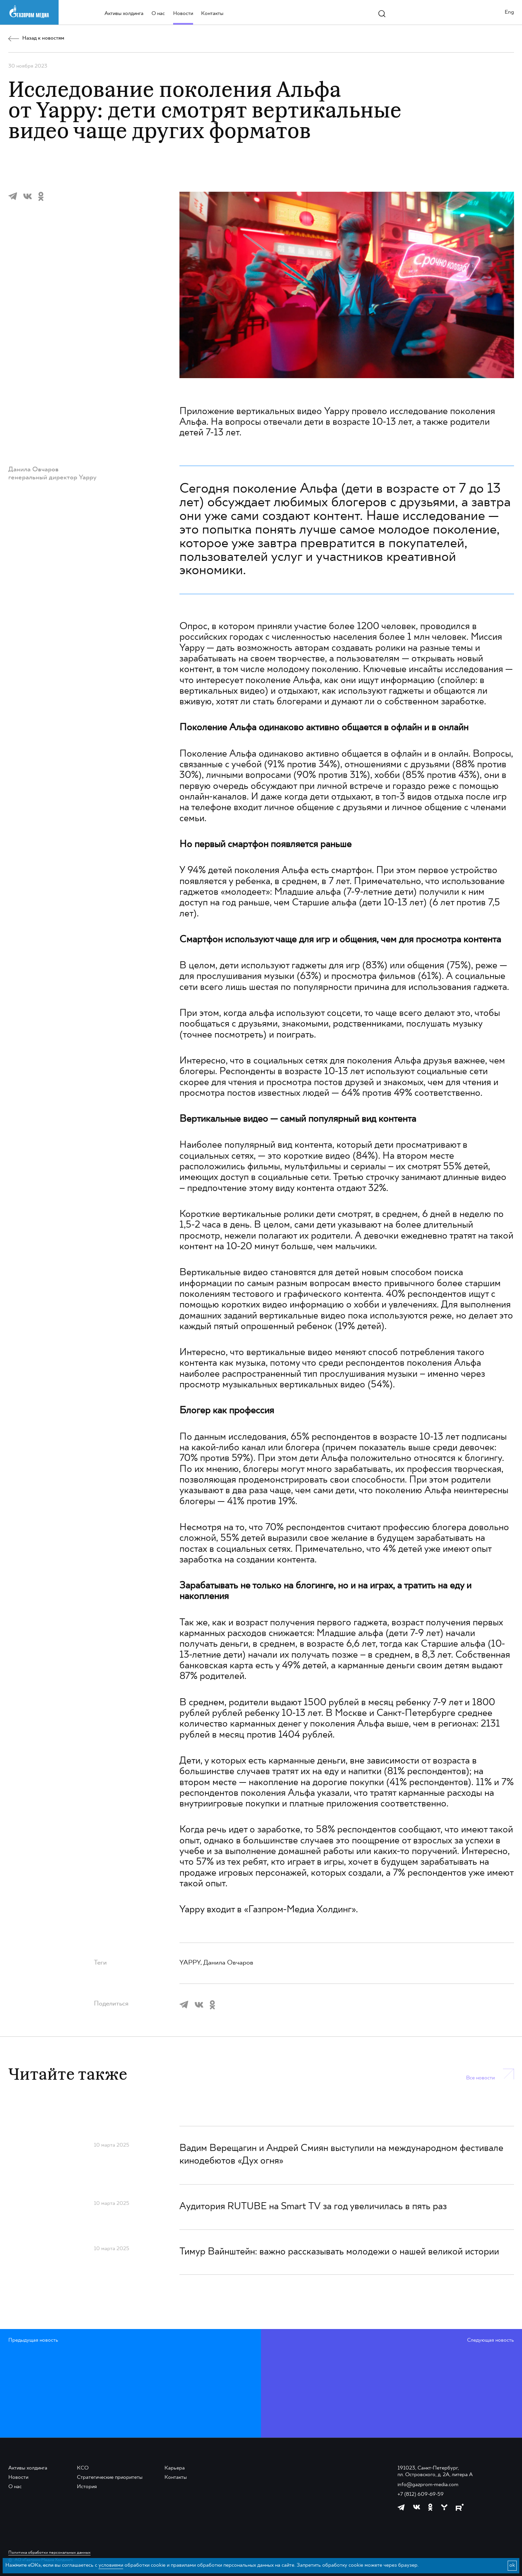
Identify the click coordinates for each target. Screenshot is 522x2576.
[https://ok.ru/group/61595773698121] (430, 2507)
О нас (158, 13)
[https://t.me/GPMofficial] (401, 2507)
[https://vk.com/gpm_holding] (416, 2507)
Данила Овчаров (228, 1963)
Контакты (212, 13)
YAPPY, (191, 1963)
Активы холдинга (124, 13)
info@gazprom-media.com (427, 2484)
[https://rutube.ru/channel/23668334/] (460, 2507)
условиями (111, 2565)
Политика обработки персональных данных (49, 2552)
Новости (183, 13)
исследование (419, 411)
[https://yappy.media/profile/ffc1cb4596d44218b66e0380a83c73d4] (444, 2507)
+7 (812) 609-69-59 (420, 2494)
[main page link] (29, 11)
